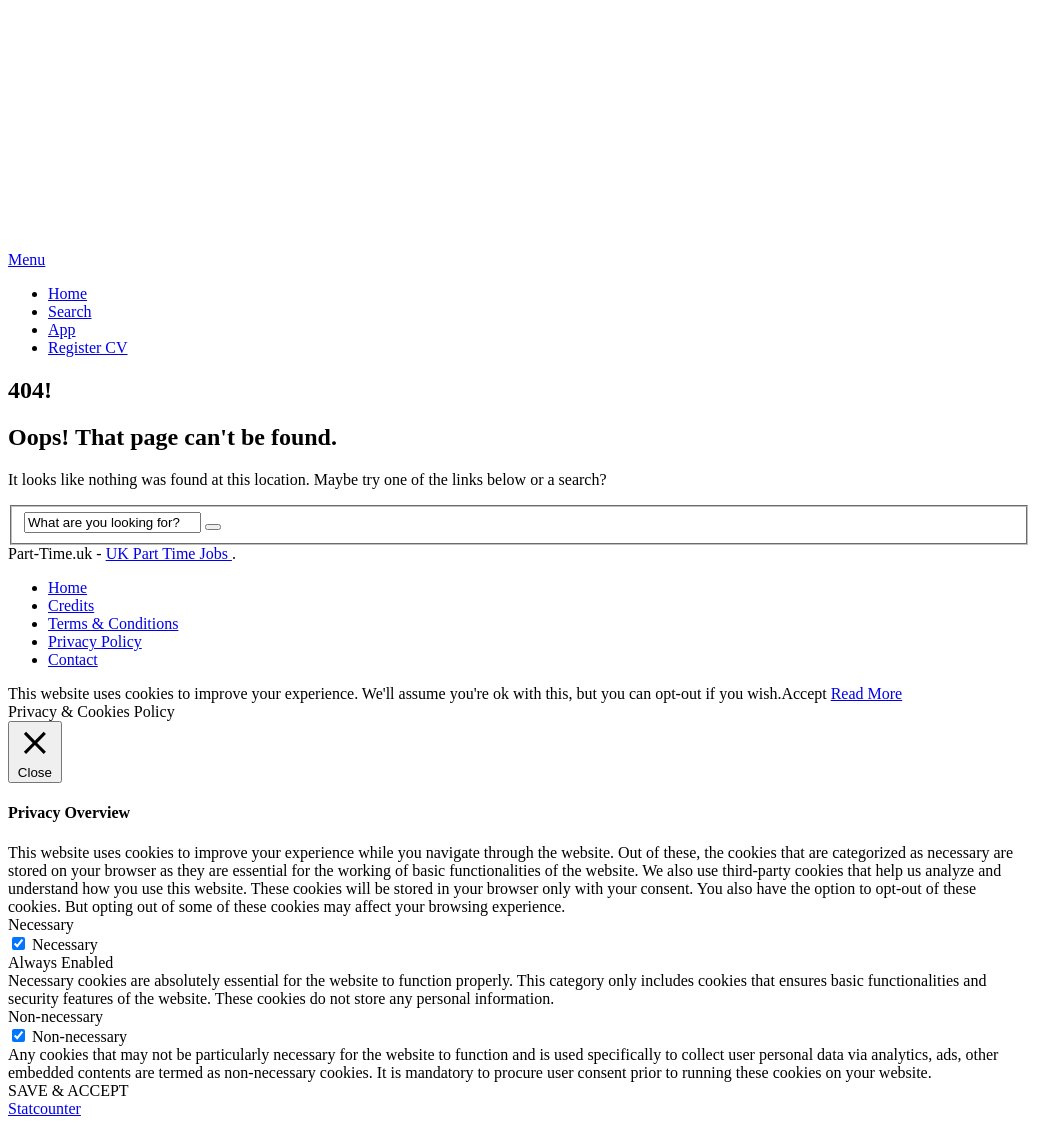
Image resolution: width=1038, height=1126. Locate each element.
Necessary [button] (41, 924)
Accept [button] (803, 693)
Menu (26, 259)
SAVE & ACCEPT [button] (68, 1090)
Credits (71, 605)
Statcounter (44, 1108)
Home (67, 293)
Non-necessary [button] (55, 1016)
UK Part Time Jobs (169, 553)
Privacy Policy (95, 641)
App (62, 329)
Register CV (88, 347)
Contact (73, 659)
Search (70, 311)
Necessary (65, 944)
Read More (867, 693)
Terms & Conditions (113, 623)
